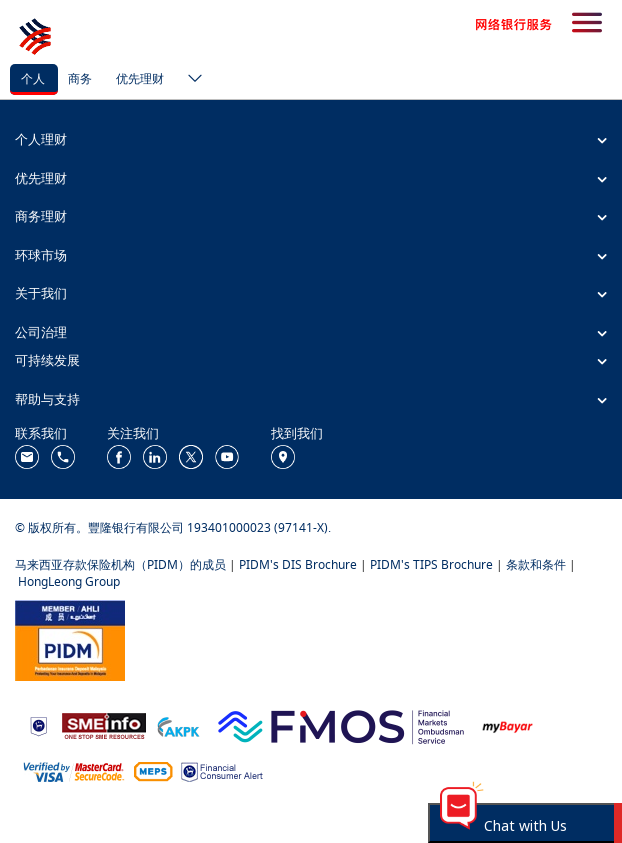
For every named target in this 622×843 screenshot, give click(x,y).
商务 (80, 78)
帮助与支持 (47, 399)
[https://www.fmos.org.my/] (341, 724)
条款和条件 (536, 564)
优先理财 (140, 78)
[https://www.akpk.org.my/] (178, 724)
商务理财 (41, 216)
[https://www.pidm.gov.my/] (70, 638)
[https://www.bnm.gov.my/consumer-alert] (222, 770)
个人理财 (41, 139)
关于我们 (41, 293)
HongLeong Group (69, 581)
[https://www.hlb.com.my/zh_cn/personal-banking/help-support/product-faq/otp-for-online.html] (74, 770)
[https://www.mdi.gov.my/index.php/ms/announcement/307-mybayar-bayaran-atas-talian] (507, 724)
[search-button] (587, 24)
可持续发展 (47, 360)
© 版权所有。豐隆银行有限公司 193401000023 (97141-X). (173, 527)
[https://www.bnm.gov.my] (38, 724)
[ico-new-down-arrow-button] (190, 80)
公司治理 (41, 332)
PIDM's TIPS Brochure (431, 564)
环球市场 (41, 255)
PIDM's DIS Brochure (298, 564)
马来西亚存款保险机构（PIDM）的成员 (120, 564)
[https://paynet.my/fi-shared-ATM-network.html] (153, 770)
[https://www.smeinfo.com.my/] (104, 724)
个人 (33, 78)
